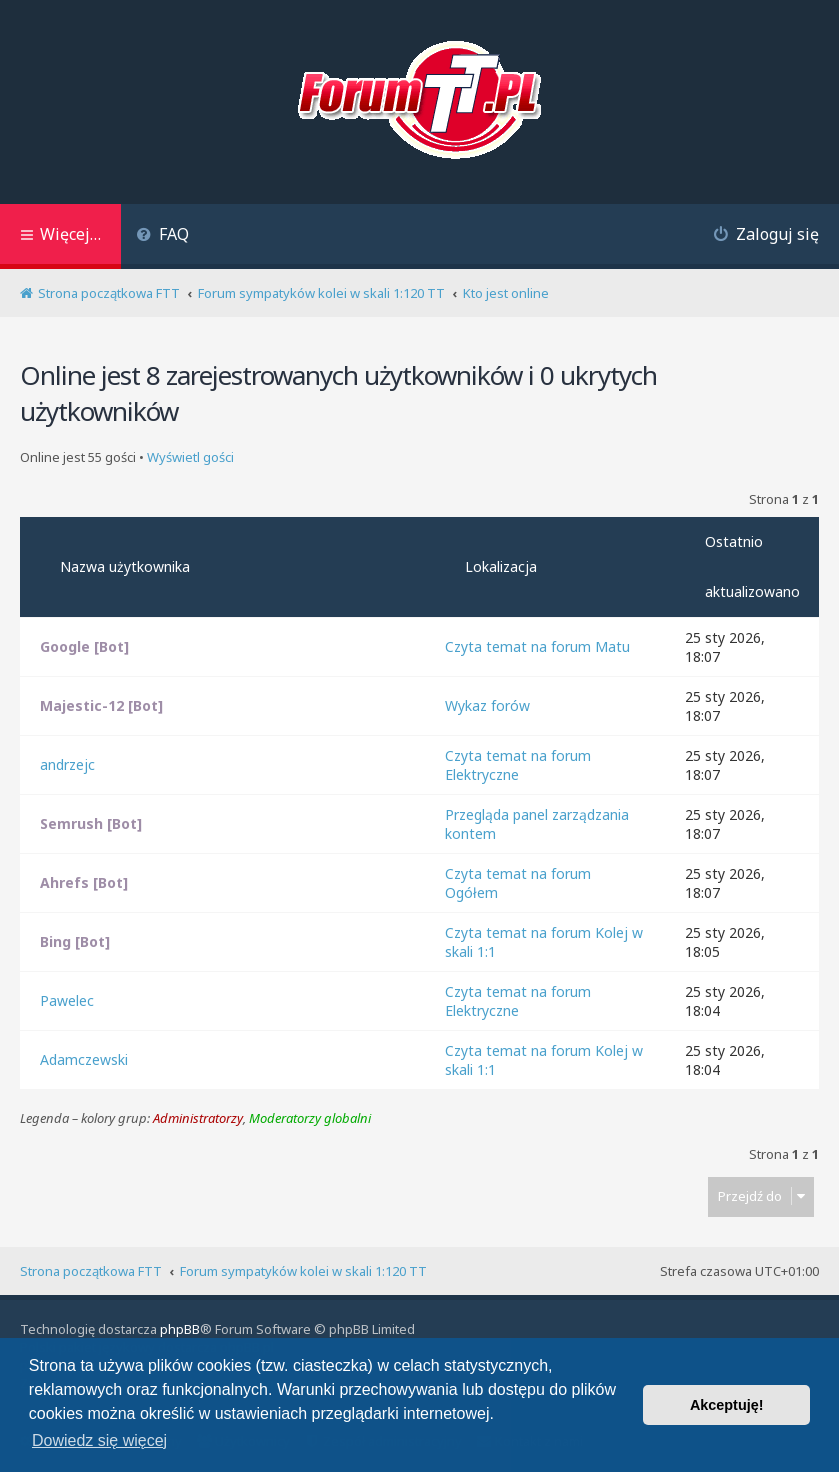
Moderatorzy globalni (310, 1118)
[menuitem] (162, 236)
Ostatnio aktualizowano (752, 566)
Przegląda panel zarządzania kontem (537, 824)
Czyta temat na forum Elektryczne (518, 765)
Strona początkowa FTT (91, 1271)
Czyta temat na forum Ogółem (518, 883)
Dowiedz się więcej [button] (99, 1440)
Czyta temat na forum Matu (537, 646)
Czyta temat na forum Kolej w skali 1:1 (544, 942)
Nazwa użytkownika (125, 566)
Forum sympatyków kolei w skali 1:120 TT (303, 1271)
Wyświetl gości (190, 457)
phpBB (180, 1329)
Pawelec (67, 1000)
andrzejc (67, 764)
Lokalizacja (501, 566)
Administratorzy (198, 1118)
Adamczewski (84, 1059)
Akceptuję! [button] (727, 1405)
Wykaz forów (487, 705)
